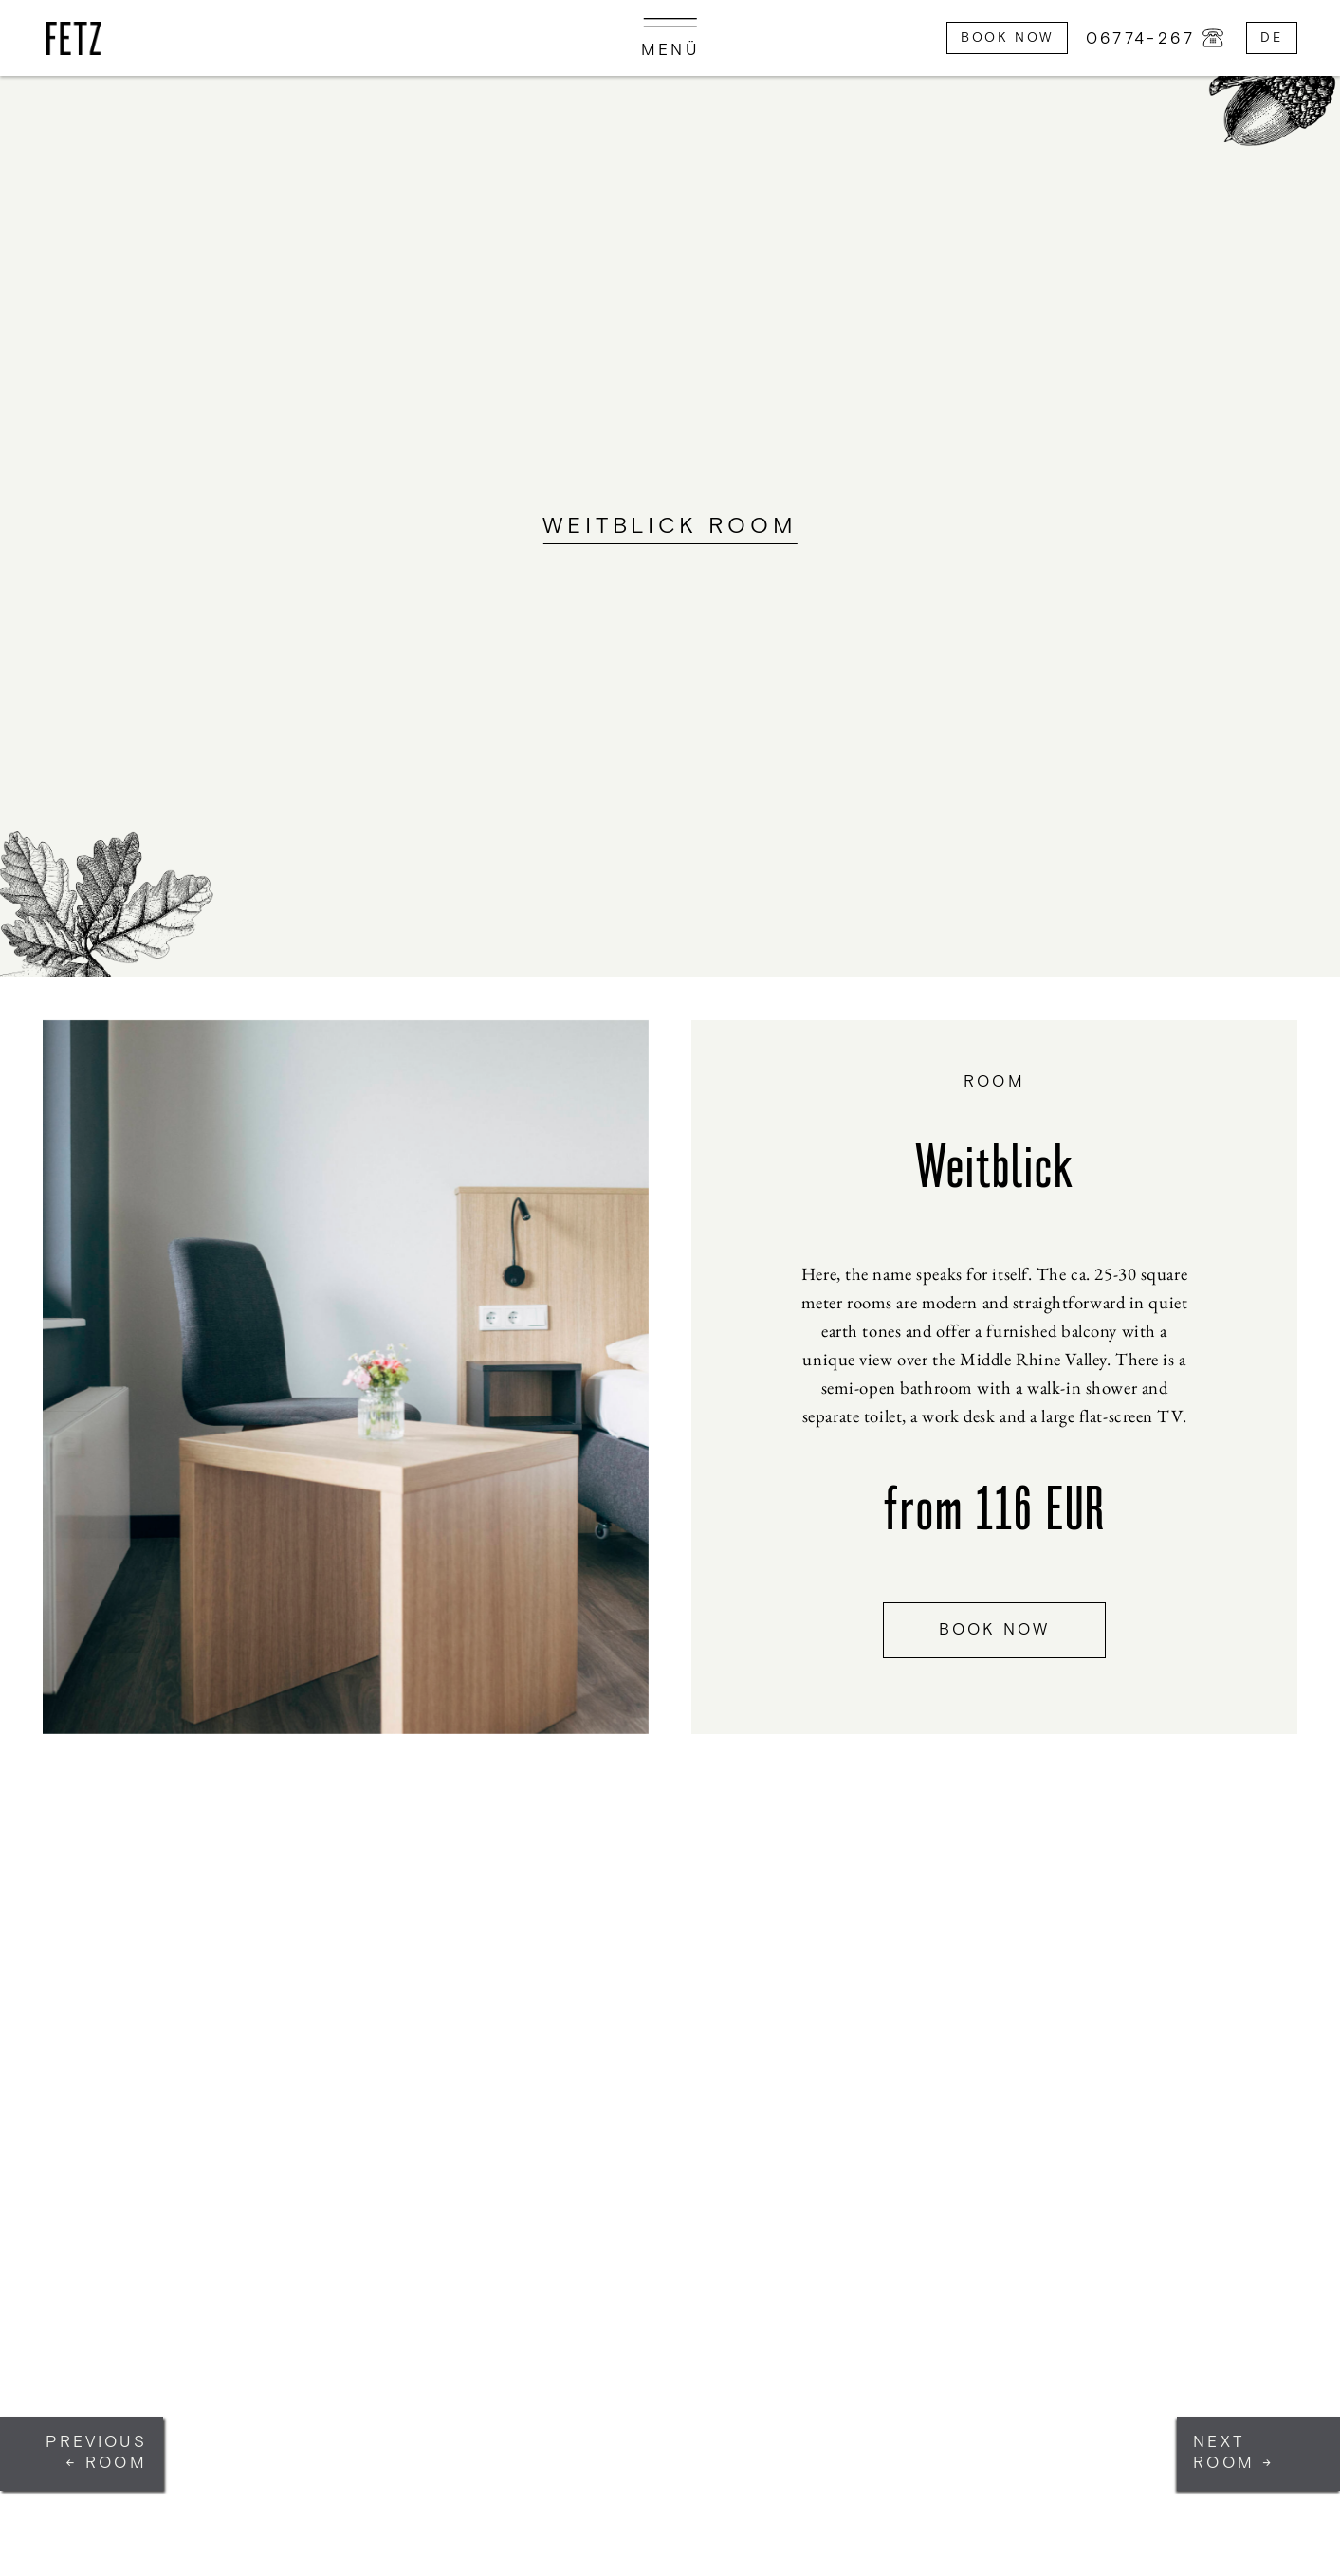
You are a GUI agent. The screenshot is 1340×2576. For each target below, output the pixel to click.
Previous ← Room (96, 2453)
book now (995, 1629)
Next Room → (1234, 2453)
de (1271, 37)
